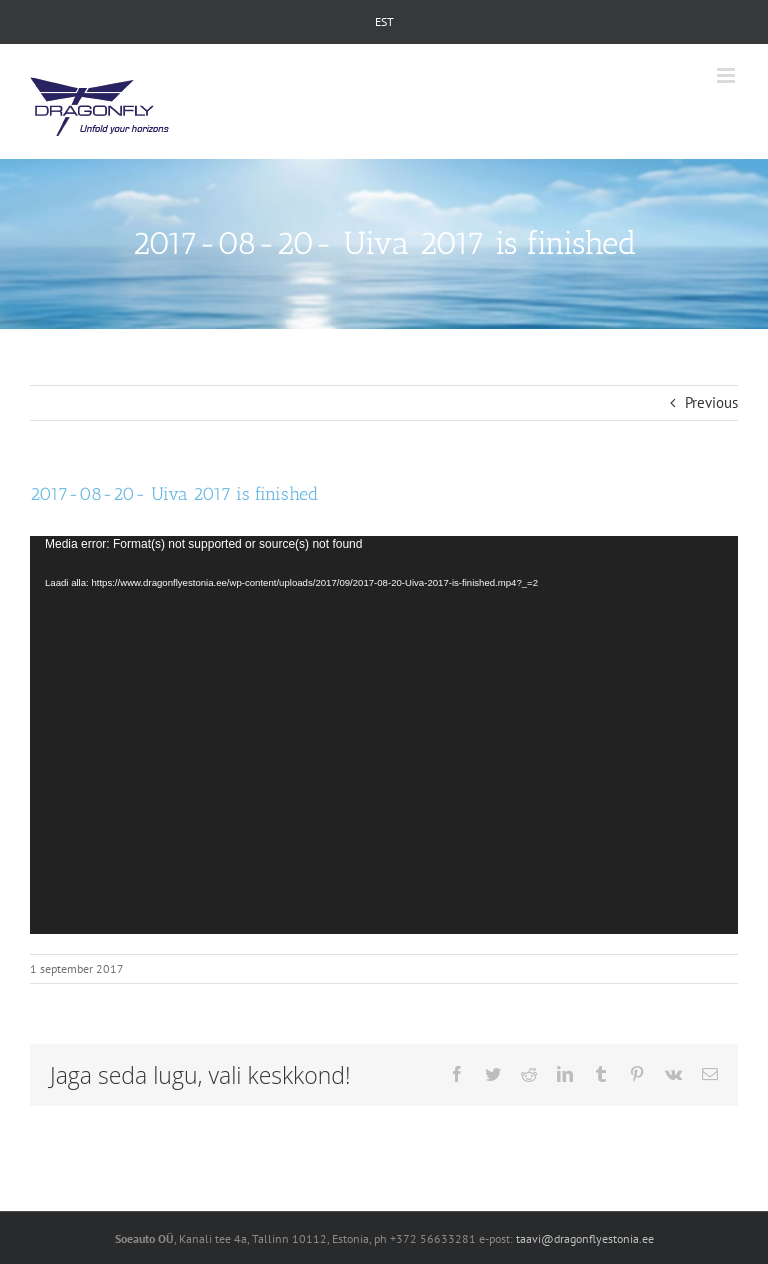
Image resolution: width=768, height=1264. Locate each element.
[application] (384, 735)
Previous (711, 402)
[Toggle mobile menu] (727, 75)
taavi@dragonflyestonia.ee (585, 1238)
